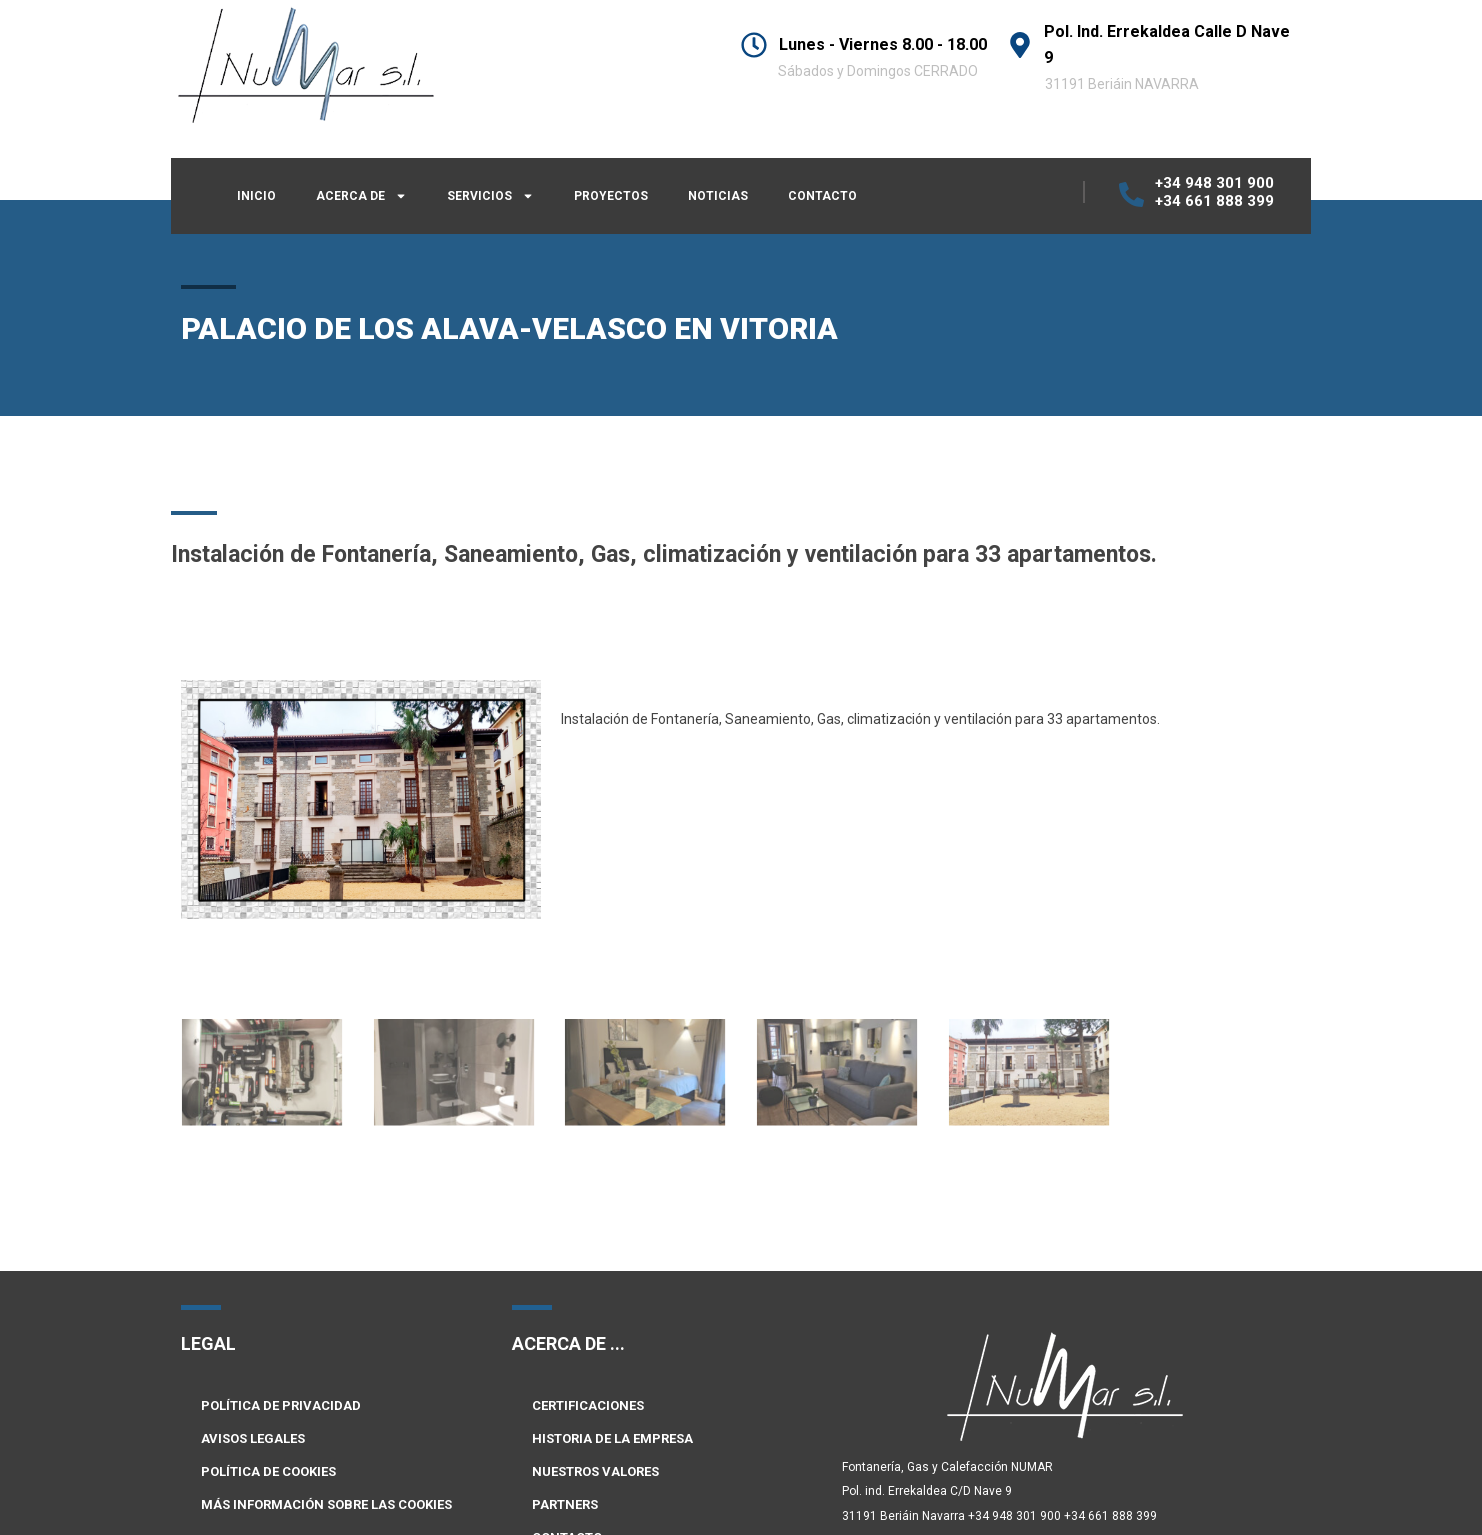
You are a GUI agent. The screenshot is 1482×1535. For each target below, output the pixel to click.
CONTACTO (822, 196)
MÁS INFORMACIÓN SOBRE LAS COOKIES (326, 1504)
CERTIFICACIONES (588, 1405)
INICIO (256, 196)
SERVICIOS (490, 196)
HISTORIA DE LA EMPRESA (612, 1438)
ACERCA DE (361, 196)
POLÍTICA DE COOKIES (268, 1471)
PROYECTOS (611, 196)
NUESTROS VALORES (595, 1471)
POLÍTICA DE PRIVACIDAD (281, 1405)
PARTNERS (565, 1504)
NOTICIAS (718, 196)
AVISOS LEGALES (253, 1438)
